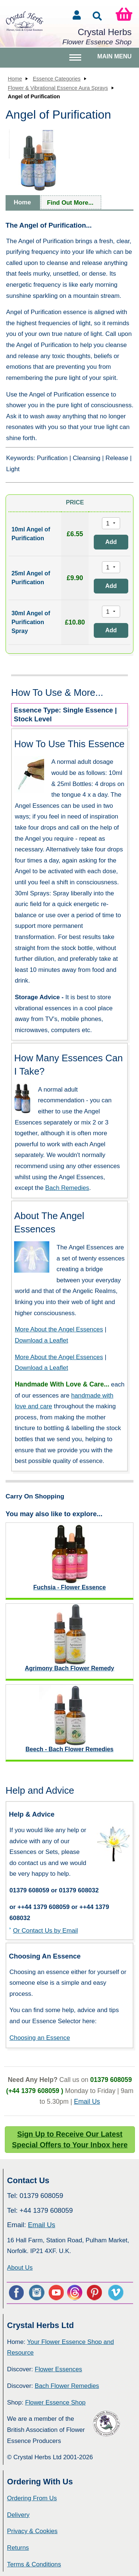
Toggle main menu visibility (76, 60)
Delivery (18, 2514)
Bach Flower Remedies (67, 2385)
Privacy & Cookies (32, 2531)
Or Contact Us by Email (45, 1930)
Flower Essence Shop (55, 2402)
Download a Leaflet (41, 1340)
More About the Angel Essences (59, 1329)
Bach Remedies (67, 1187)
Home (15, 79)
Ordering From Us (32, 2498)
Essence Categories (56, 79)
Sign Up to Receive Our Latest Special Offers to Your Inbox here (70, 2139)
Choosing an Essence (39, 2037)
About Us (20, 2267)
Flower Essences (58, 2369)
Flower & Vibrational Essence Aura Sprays (58, 88)
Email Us (87, 2101)
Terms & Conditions (34, 2564)
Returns (18, 2547)
